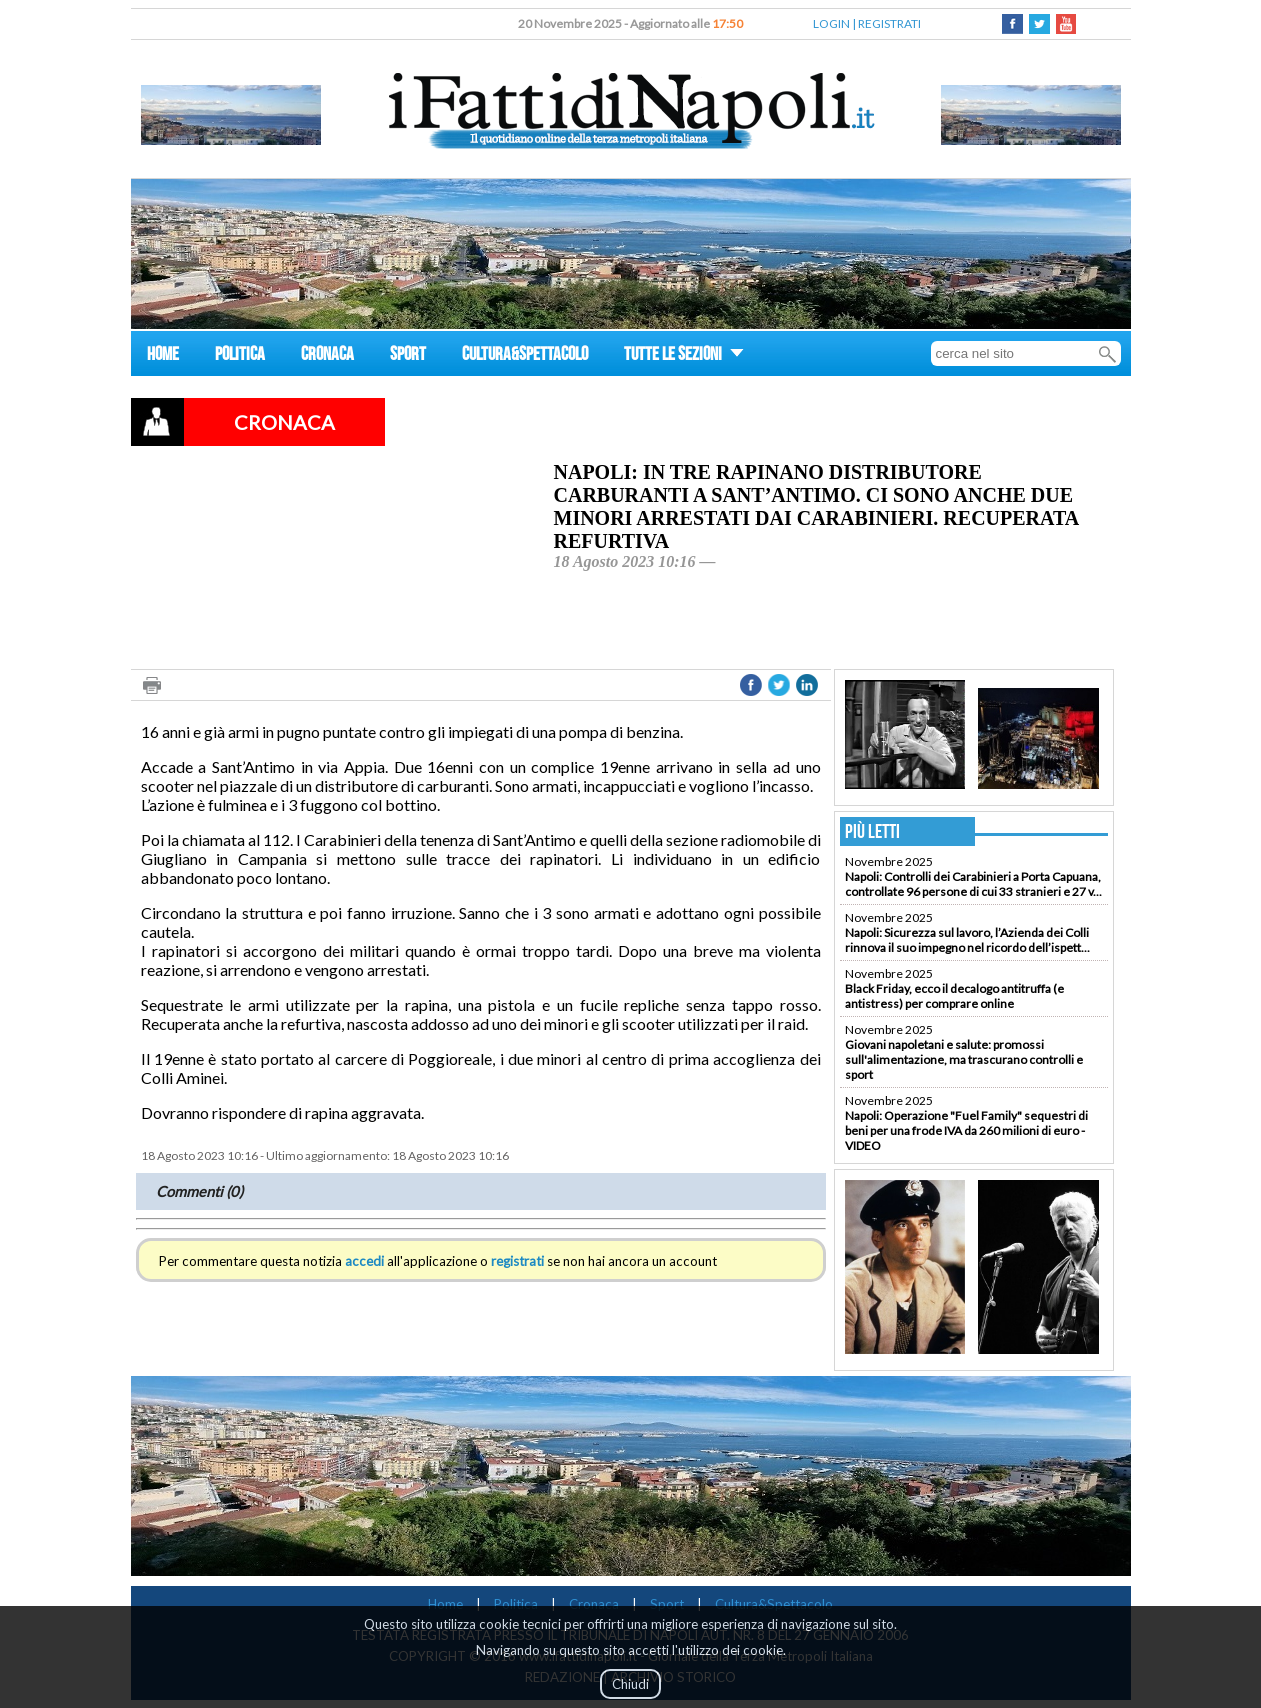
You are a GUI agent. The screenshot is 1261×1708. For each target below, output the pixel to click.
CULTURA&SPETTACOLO (525, 356)
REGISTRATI (889, 23)
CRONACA (327, 356)
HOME (163, 356)
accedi (364, 1261)
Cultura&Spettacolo (774, 1604)
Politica (516, 1604)
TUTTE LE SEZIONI (684, 356)
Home (445, 1604)
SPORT (408, 356)
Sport (667, 1604)
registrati (517, 1261)
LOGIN (831, 23)
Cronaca (594, 1604)
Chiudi (630, 1684)
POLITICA (240, 356)
